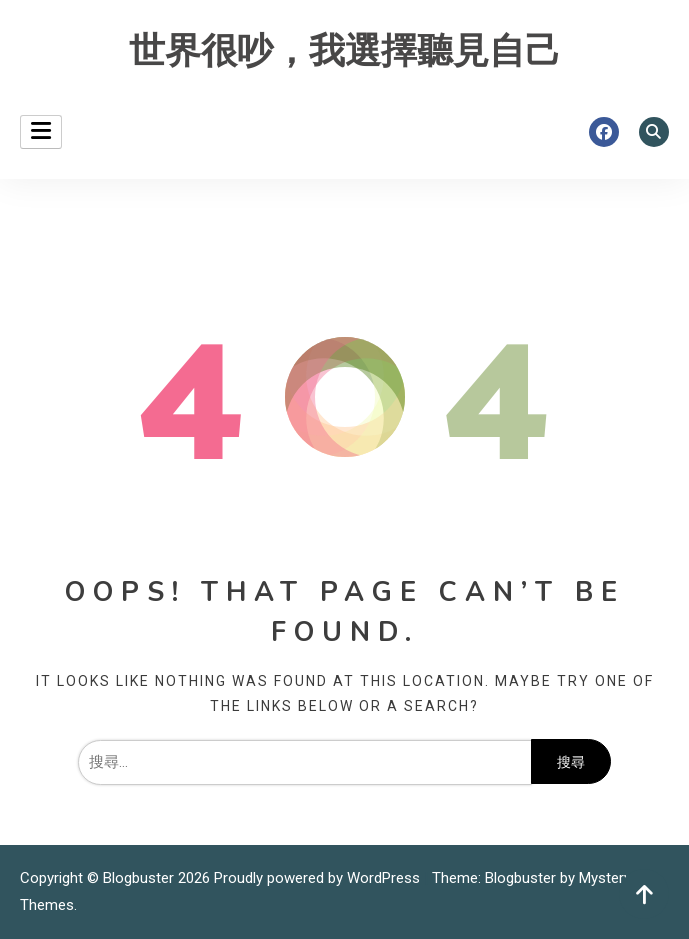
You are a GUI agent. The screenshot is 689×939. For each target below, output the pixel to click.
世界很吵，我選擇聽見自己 (345, 51)
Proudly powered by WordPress (319, 878)
